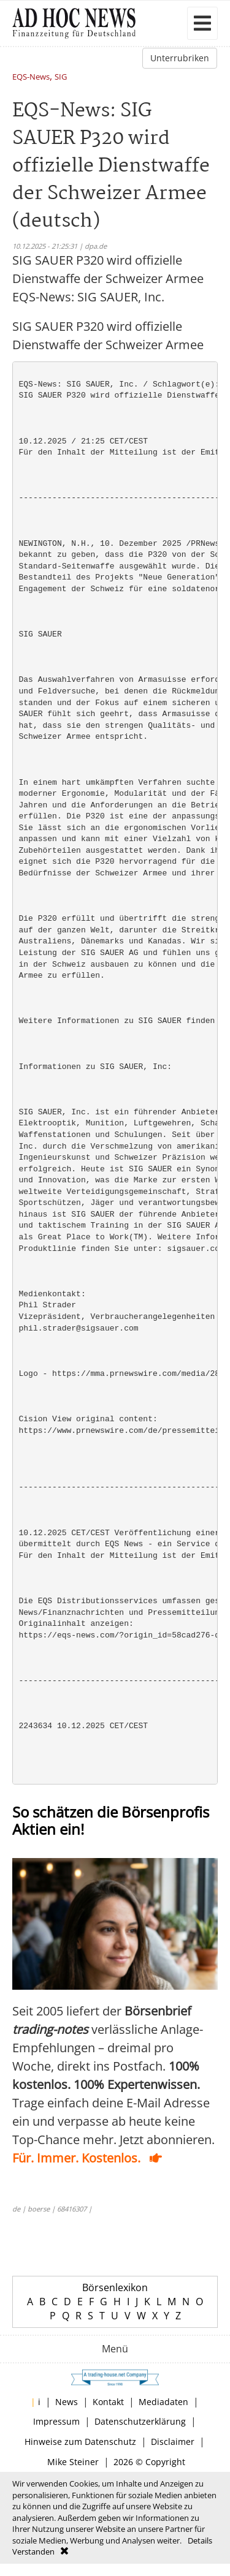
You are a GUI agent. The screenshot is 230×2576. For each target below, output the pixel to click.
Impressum (56, 2421)
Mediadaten (163, 2402)
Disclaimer (172, 2441)
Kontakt (108, 2402)
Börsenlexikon (115, 2287)
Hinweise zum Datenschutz (80, 2441)
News (66, 2402)
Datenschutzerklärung (140, 2421)
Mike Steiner (73, 2462)
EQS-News (31, 77)
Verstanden (33, 2551)
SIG (61, 77)
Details (200, 2540)
